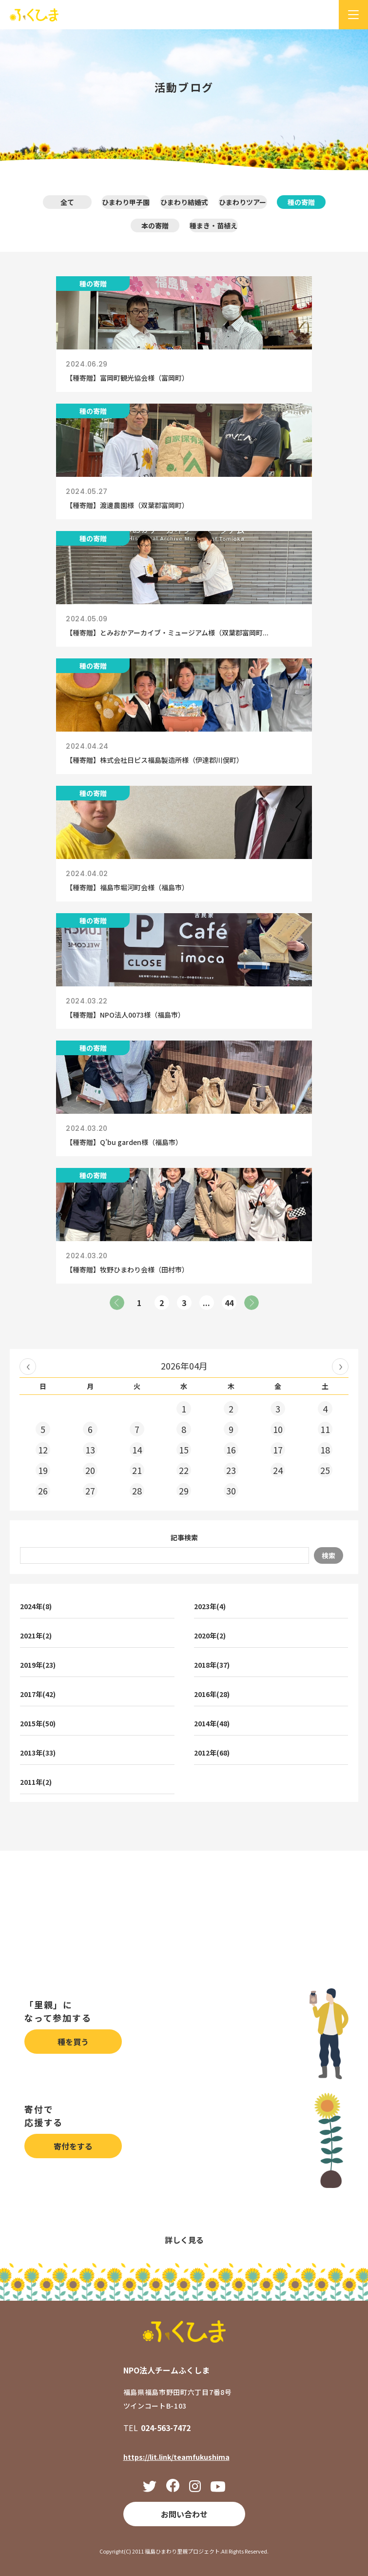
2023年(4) (210, 1606)
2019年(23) (38, 1665)
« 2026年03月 (27, 1366)
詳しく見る (184, 2240)
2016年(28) (212, 1694)
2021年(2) (36, 1635)
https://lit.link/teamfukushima (176, 2457)
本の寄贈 (155, 225)
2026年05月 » (340, 1366)
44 (229, 1302)
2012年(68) (212, 1753)
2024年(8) (36, 1606)
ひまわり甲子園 (126, 202)
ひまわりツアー (242, 202)
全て (67, 202)
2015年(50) (38, 1723)
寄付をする (73, 2146)
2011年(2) (36, 1782)
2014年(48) (212, 1723)
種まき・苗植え (213, 225)
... (206, 1302)
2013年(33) (38, 1753)
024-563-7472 (166, 2427)
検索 (328, 1555)
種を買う (73, 2041)
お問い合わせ (184, 2514)
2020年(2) (210, 1635)
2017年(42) (38, 1694)
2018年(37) (212, 1665)
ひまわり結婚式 (184, 202)
